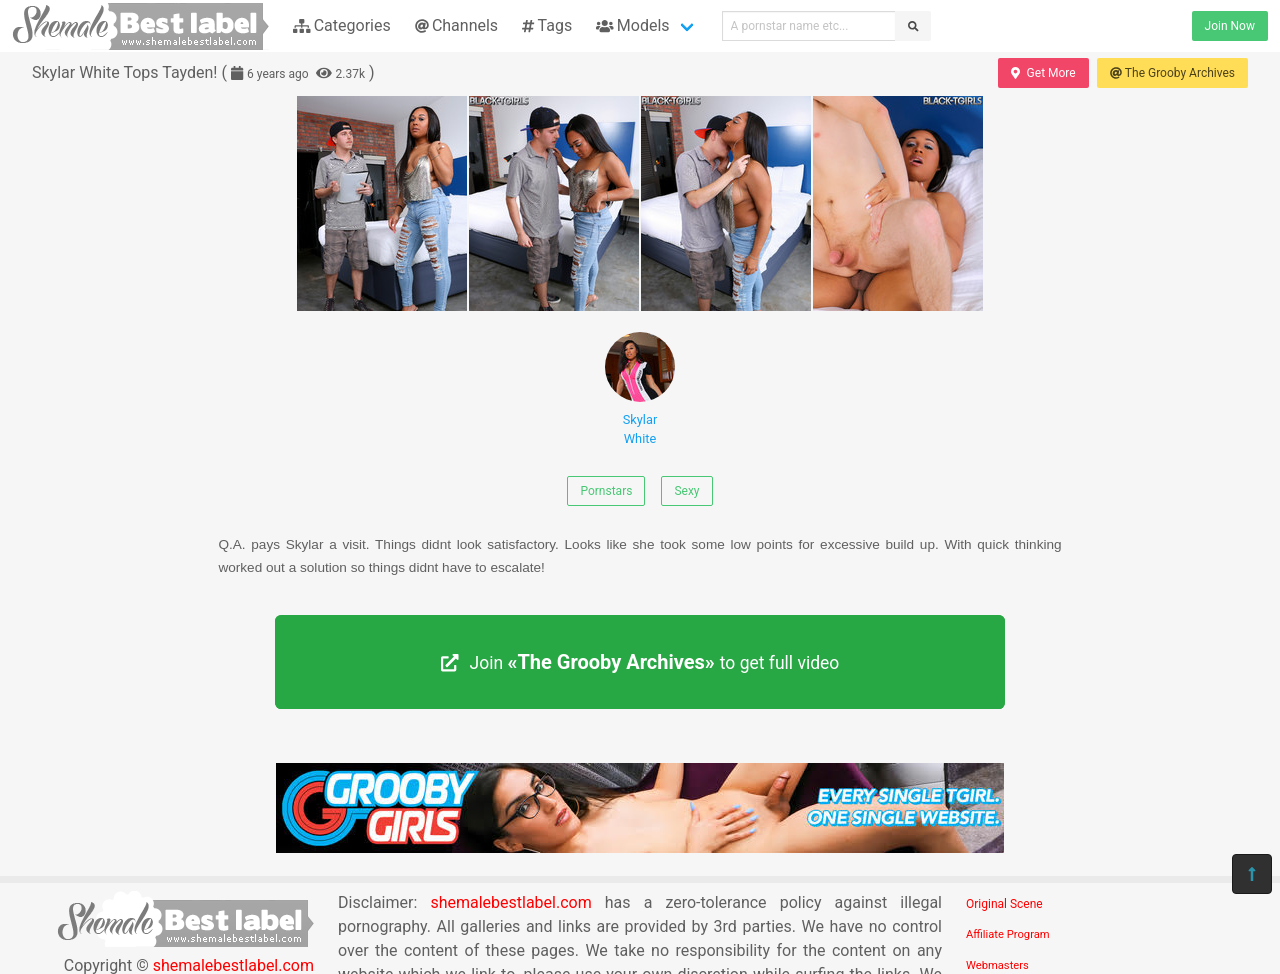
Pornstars (606, 491)
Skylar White (640, 389)
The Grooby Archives (1172, 73)
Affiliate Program (1008, 934)
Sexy (686, 491)
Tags (547, 25)
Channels (456, 25)
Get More (1043, 73)
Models (632, 25)
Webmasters (997, 965)
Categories (342, 25)
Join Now (1230, 26)
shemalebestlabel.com (510, 902)
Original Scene (1004, 904)
